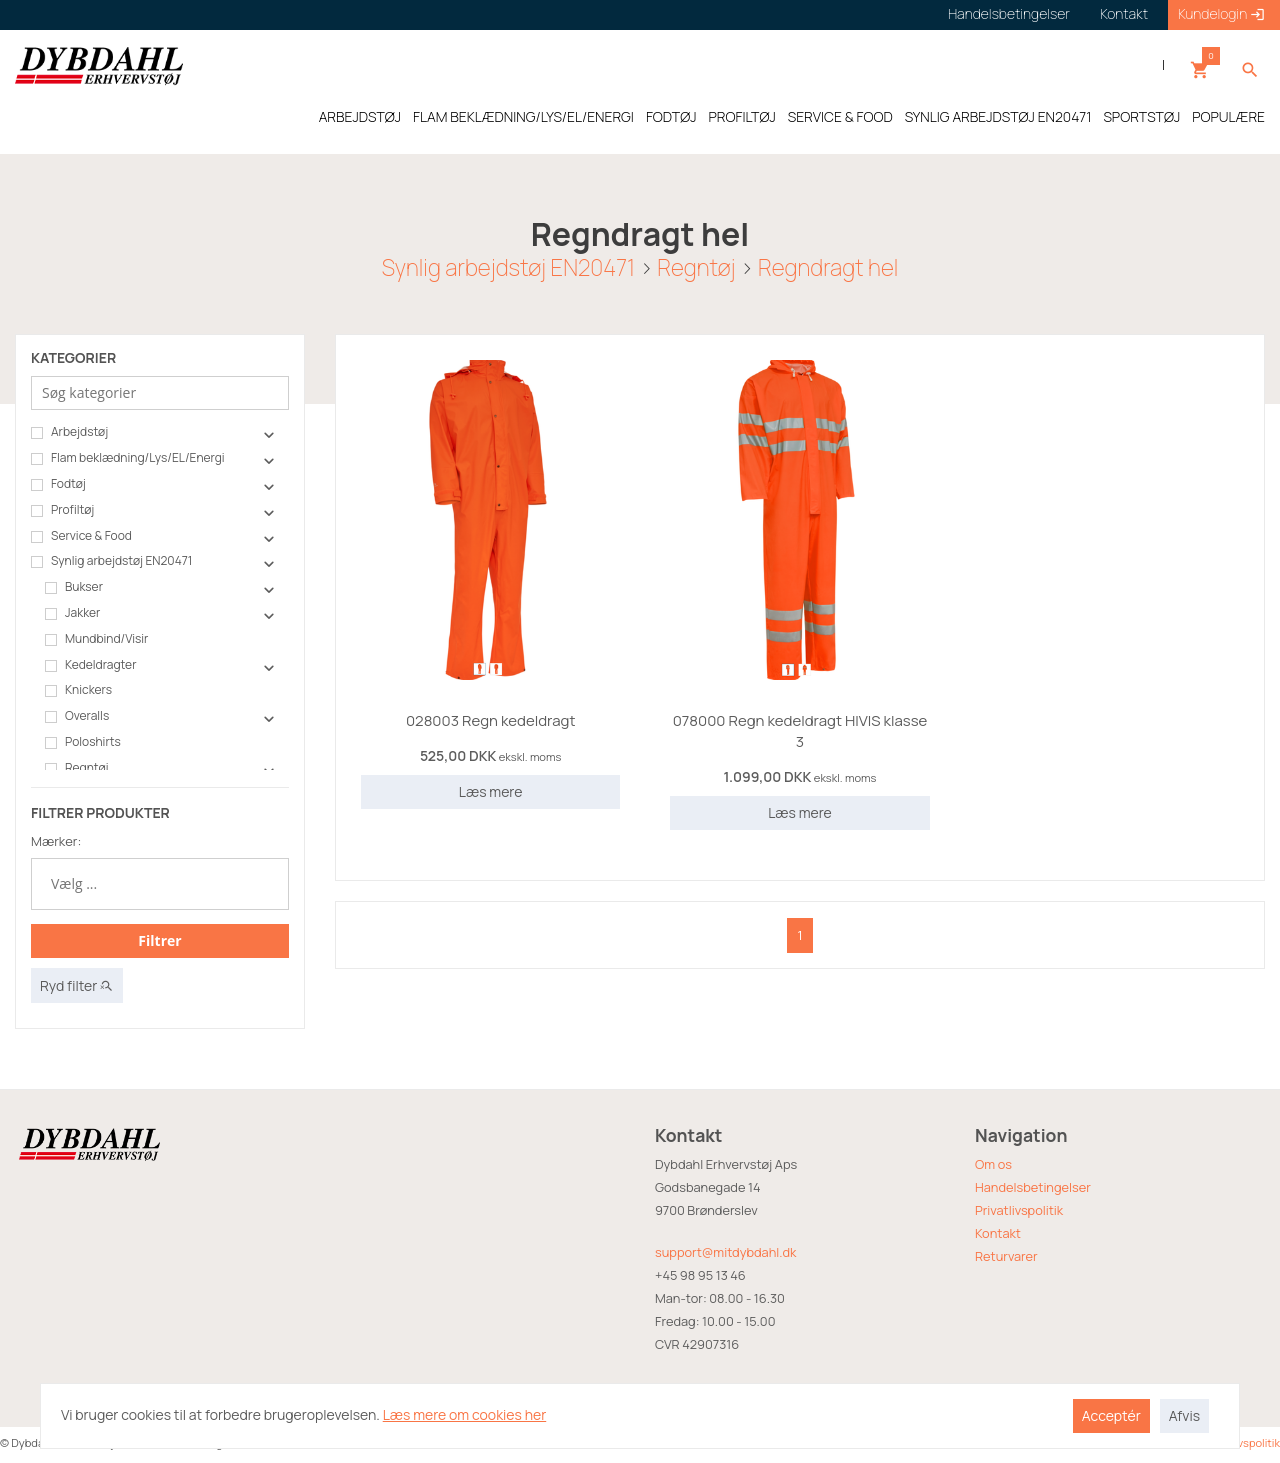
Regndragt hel (828, 267)
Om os (993, 1164)
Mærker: (56, 841)
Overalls (77, 716)
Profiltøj (62, 510)
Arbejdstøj (69, 432)
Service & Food (81, 536)
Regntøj (696, 267)
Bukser (74, 587)
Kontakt (998, 1233)
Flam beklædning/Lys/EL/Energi (128, 458)
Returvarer (1006, 1256)
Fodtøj (58, 484)
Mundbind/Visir (96, 639)
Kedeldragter (90, 665)
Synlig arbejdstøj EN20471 (508, 267)
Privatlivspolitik (1019, 1210)
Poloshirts (83, 742)
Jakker (72, 613)
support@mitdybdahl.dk (725, 1252)
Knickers (78, 690)
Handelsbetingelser (1033, 1187)
